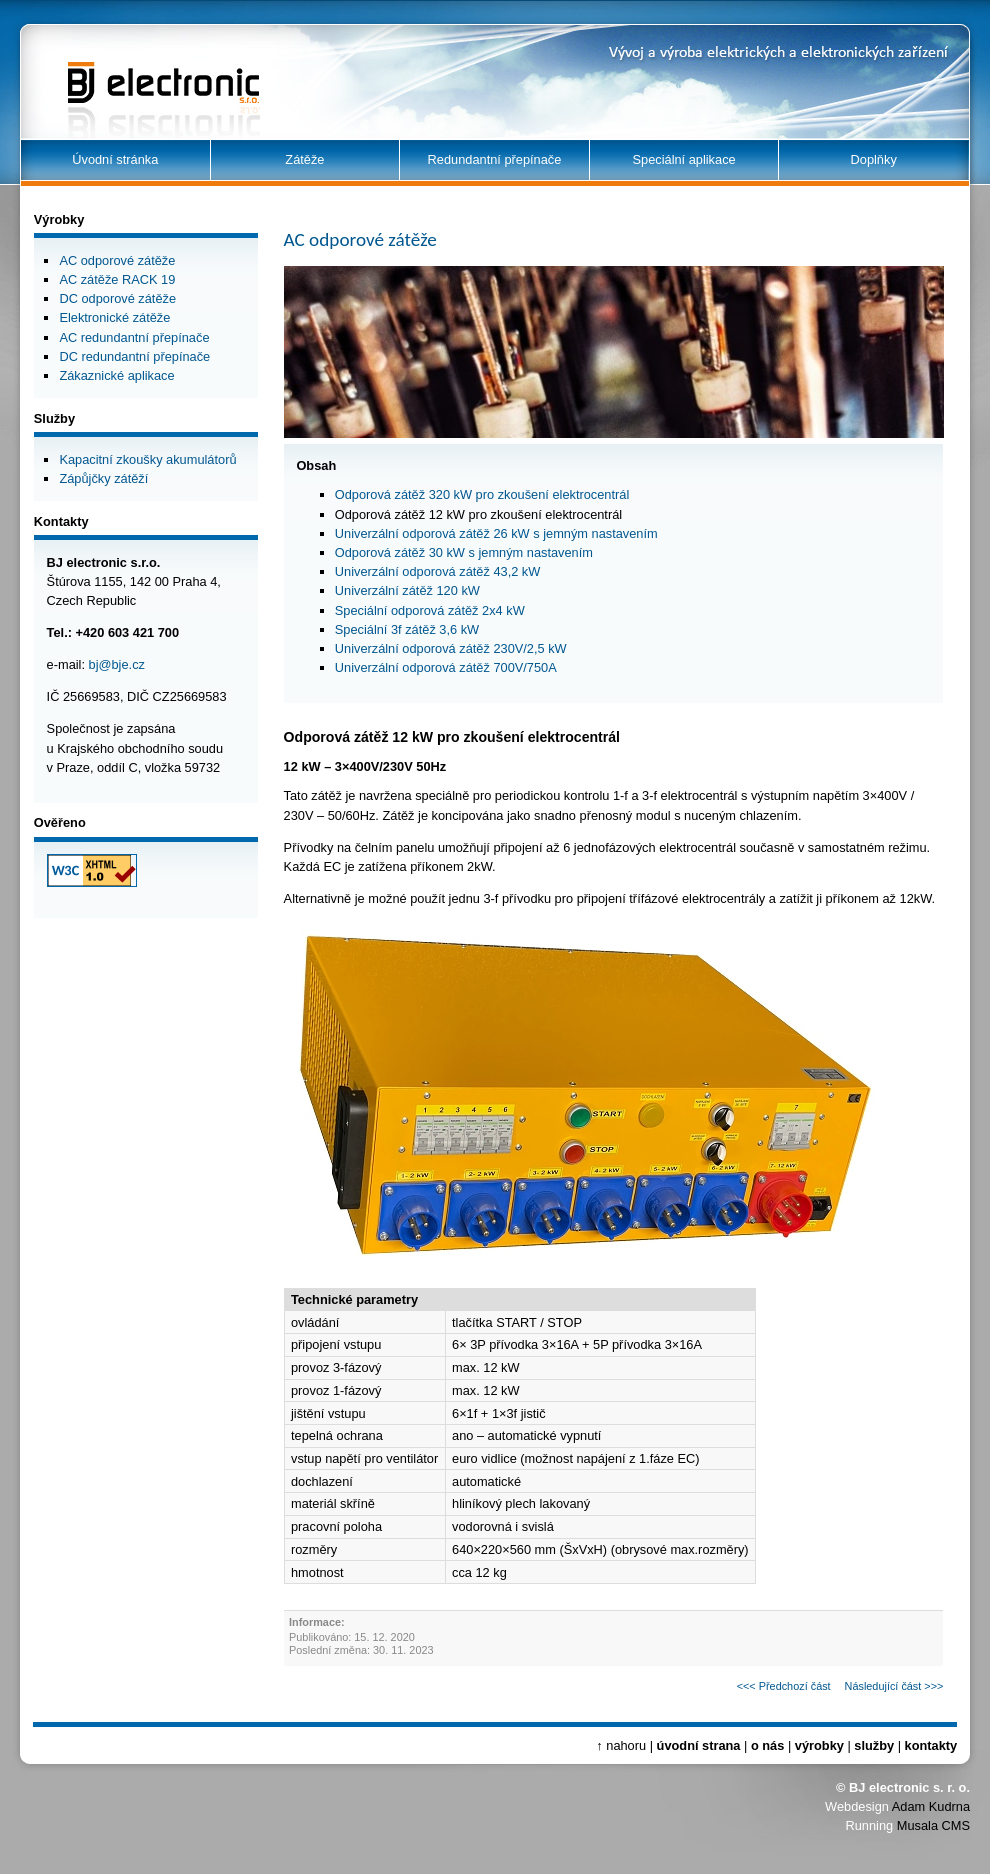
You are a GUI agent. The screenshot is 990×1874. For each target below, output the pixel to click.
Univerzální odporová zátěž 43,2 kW (438, 571)
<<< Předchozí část (784, 1686)
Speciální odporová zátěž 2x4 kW (430, 610)
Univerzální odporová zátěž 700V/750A (446, 667)
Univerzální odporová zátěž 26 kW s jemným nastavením (496, 533)
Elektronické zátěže (114, 317)
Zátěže (304, 159)
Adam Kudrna (931, 1806)
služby (874, 1745)
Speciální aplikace (684, 159)
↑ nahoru (621, 1745)
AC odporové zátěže (117, 260)
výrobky (819, 1745)
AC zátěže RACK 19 (117, 279)
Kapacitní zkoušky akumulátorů (147, 459)
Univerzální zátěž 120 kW (407, 590)
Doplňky (874, 159)
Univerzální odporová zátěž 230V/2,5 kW (451, 648)
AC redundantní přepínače (134, 337)
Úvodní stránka (115, 159)
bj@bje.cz (117, 664)
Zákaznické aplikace (116, 375)
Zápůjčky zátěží (103, 478)
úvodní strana (699, 1745)
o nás (767, 1745)
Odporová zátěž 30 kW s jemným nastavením (464, 552)
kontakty (931, 1745)
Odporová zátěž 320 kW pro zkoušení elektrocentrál (482, 494)
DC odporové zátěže (117, 298)
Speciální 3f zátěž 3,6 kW (407, 629)
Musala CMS (933, 1825)
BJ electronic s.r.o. (138, 81)
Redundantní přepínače (495, 159)
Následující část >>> (894, 1686)
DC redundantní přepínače (134, 356)
